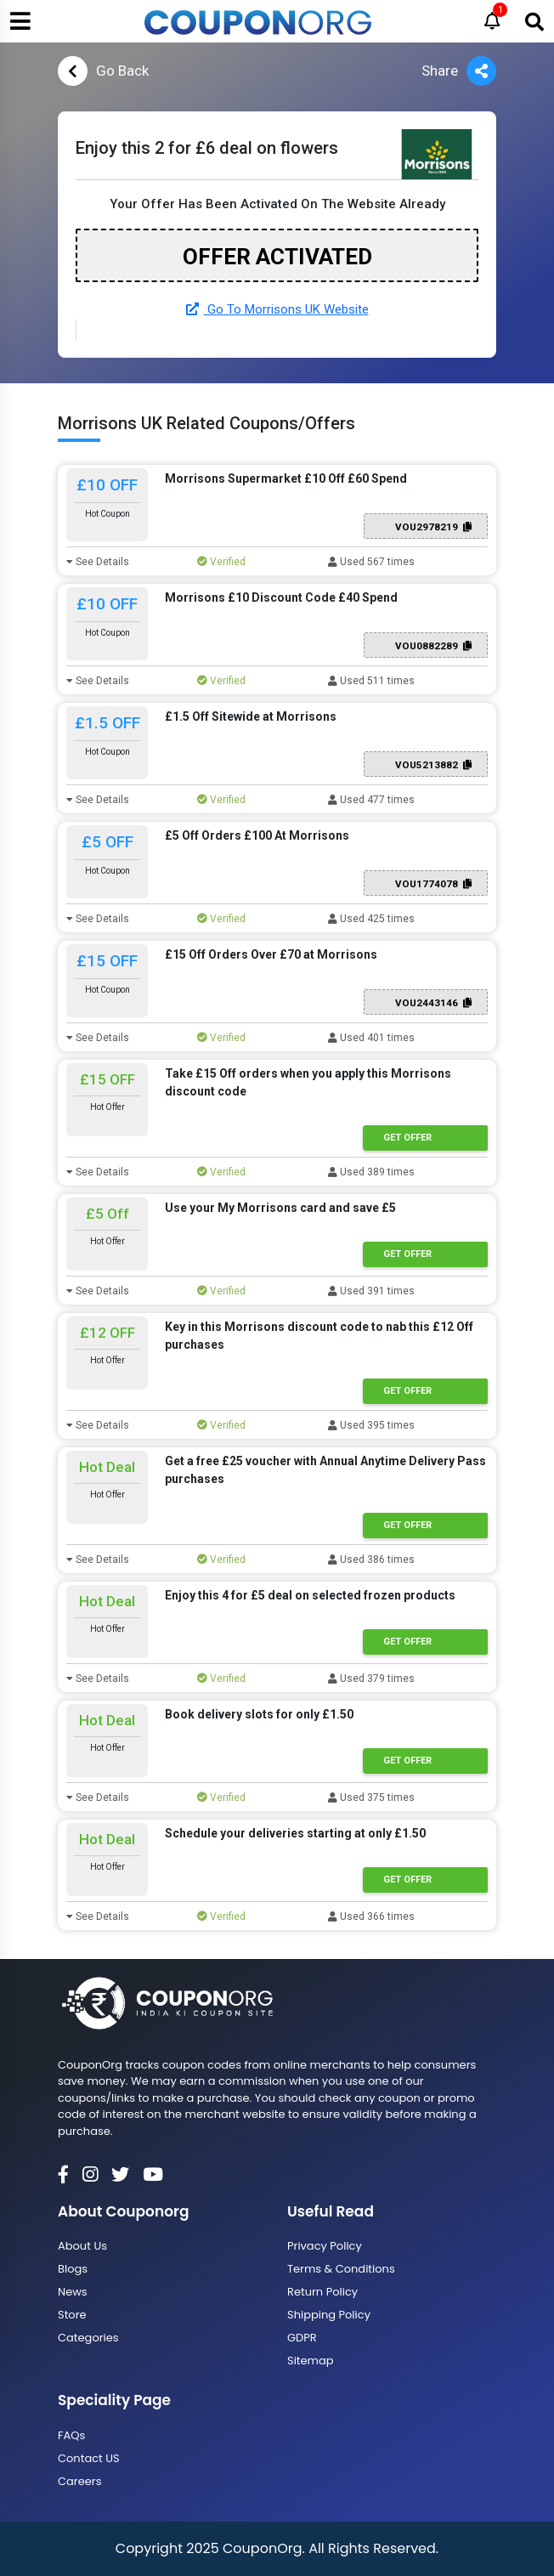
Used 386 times (371, 1559)
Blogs (73, 2269)
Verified (221, 562)
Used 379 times (371, 1678)
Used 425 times (371, 919)
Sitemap (310, 2360)
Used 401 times (371, 1038)
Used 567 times (371, 562)
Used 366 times (371, 1916)
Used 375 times (371, 1797)
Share (458, 71)
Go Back (103, 71)
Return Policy (322, 2292)
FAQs (71, 2435)
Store (72, 2315)
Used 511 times (371, 681)
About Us (82, 2246)
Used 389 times (371, 1172)
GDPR (302, 2338)
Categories (88, 2338)
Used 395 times (371, 1425)
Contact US (89, 2458)
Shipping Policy (328, 2315)
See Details (97, 562)
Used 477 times (371, 800)
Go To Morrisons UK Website (277, 309)
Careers (79, 2481)
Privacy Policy (324, 2246)
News (73, 2292)
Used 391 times (371, 1291)
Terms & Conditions (341, 2269)
